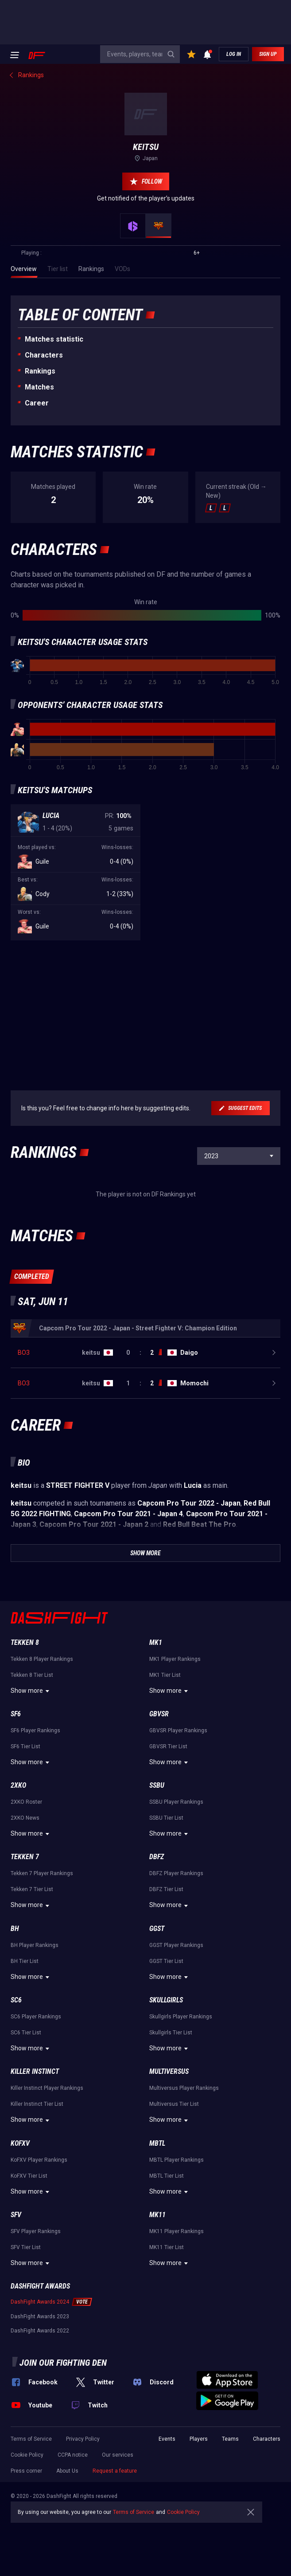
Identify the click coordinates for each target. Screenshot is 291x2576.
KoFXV (20, 2143)
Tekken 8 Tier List (32, 1675)
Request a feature (115, 2471)
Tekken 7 (25, 1856)
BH (15, 1928)
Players (199, 2439)
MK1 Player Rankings (175, 1659)
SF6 (16, 1714)
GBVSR (159, 1714)
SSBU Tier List (166, 1818)
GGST (156, 1928)
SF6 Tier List (25, 1746)
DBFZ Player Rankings (176, 1873)
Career (37, 403)
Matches (39, 387)
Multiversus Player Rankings (184, 2088)
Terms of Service (31, 2439)
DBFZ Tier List (166, 1889)
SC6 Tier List (26, 2032)
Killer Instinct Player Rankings (47, 2088)
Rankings (40, 371)
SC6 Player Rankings (36, 2017)
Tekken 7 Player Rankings (42, 1873)
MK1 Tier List (165, 1675)
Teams (230, 2439)
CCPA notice (73, 2455)
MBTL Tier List (166, 2176)
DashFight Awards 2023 (40, 2316)
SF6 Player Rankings (35, 1730)
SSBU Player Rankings (176, 1802)
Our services (117, 2455)
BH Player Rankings (34, 1945)
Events (167, 2439)
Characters (44, 355)
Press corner (26, 2471)
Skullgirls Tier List (170, 2032)
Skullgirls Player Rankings (180, 2017)
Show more (31, 1691)
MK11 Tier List (166, 2247)
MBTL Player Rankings (176, 2160)
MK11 (157, 2214)
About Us (67, 2471)
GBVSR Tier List (168, 1746)
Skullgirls (166, 2000)
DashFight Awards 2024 (40, 2302)
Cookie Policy (27, 2455)
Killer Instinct (35, 2071)
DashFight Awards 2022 (40, 2331)
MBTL (157, 2143)
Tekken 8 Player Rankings (42, 1659)
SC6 (16, 2000)
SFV (16, 2214)
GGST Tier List (166, 1961)
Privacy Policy (83, 2439)
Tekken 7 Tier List (32, 1889)
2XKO (18, 1785)
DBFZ (156, 1856)
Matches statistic (54, 339)
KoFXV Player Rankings (39, 2160)
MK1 (155, 1642)
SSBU (156, 1785)
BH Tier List (25, 1961)
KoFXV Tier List (29, 2176)
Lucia (51, 815)
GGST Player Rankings (176, 1945)
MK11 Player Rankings (176, 2231)
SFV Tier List (26, 2247)
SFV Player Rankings (36, 2231)
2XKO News (25, 1818)
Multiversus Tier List (174, 2104)
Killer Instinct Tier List (37, 2104)
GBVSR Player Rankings (178, 1730)
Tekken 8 (25, 1642)
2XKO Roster (26, 1802)
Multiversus (169, 2071)
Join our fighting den (63, 2362)
